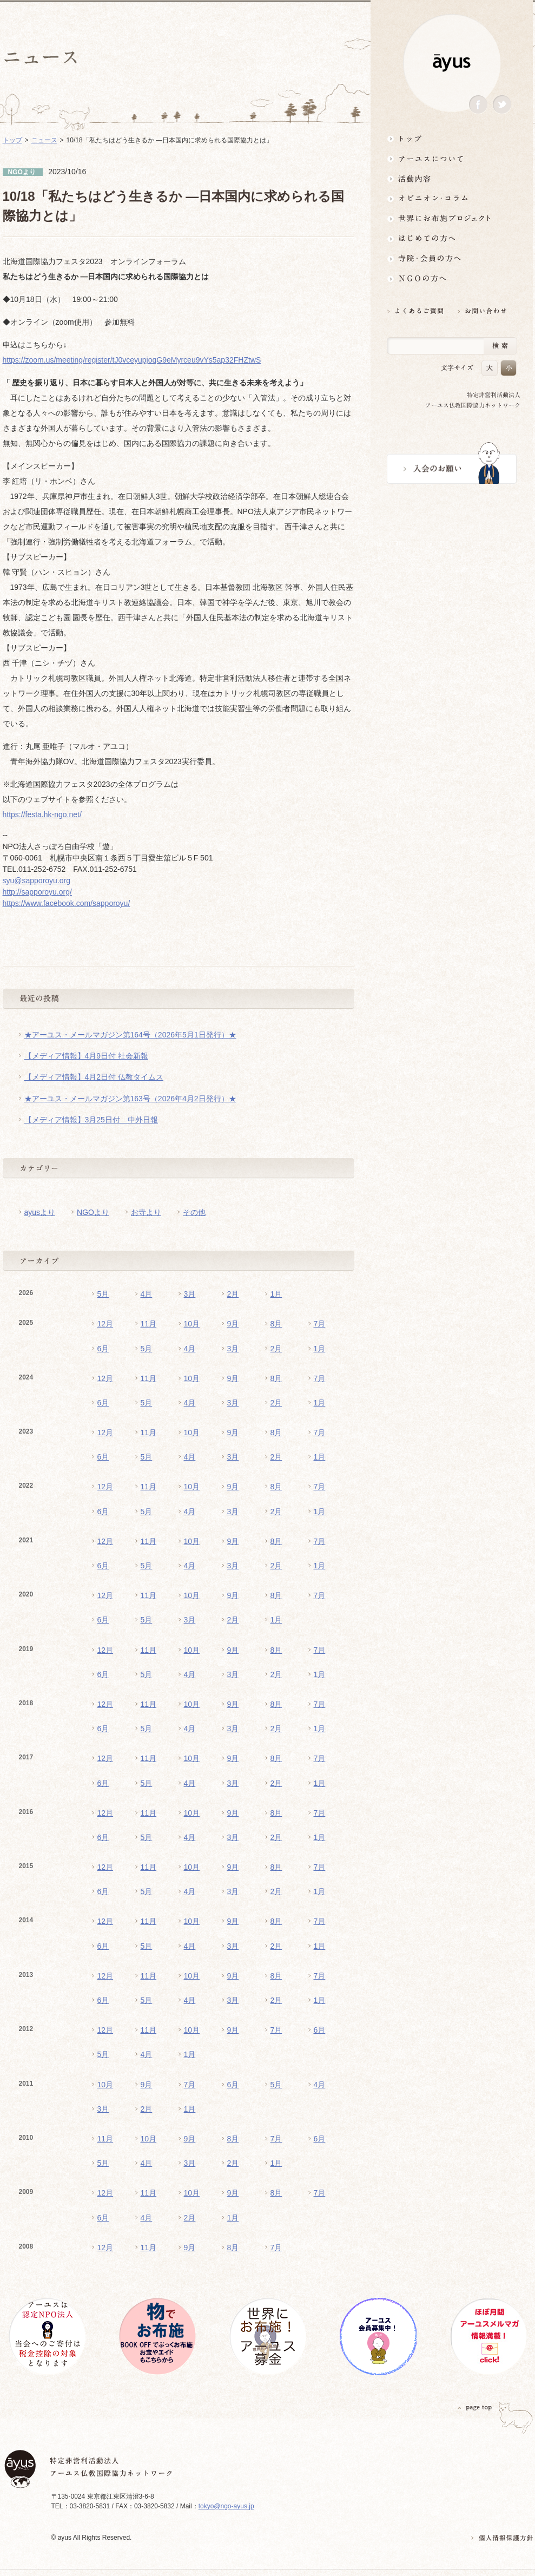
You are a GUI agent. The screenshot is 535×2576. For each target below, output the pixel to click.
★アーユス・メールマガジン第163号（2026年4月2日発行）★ (130, 1098)
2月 (233, 1294)
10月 (192, 1323)
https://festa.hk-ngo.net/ (42, 814)
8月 (276, 1323)
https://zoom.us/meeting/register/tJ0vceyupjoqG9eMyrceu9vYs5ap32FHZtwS (132, 360)
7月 (320, 1323)
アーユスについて (451, 158)
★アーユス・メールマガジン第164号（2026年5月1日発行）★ (130, 1034)
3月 (190, 1294)
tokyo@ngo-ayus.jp (226, 2506)
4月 (147, 1294)
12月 (105, 1323)
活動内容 (451, 178)
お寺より (146, 1212)
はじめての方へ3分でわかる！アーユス (451, 238)
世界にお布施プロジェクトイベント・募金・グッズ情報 (451, 218)
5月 (103, 1294)
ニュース (44, 140)
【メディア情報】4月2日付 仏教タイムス (93, 1077)
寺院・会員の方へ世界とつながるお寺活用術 (451, 258)
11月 (149, 1323)
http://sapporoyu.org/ (37, 892)
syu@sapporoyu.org (37, 880)
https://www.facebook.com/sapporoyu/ (66, 903)
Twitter (502, 104)
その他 (194, 1212)
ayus (451, 63)
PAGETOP (475, 2407)
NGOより (93, 1212)
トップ (451, 138)
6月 (103, 1348)
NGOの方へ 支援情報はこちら (451, 278)
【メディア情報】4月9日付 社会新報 (86, 1056)
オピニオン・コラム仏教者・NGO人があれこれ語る (451, 198)
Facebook (478, 104)
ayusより (40, 1212)
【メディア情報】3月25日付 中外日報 (91, 1119)
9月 (233, 1323)
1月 (276, 1294)
